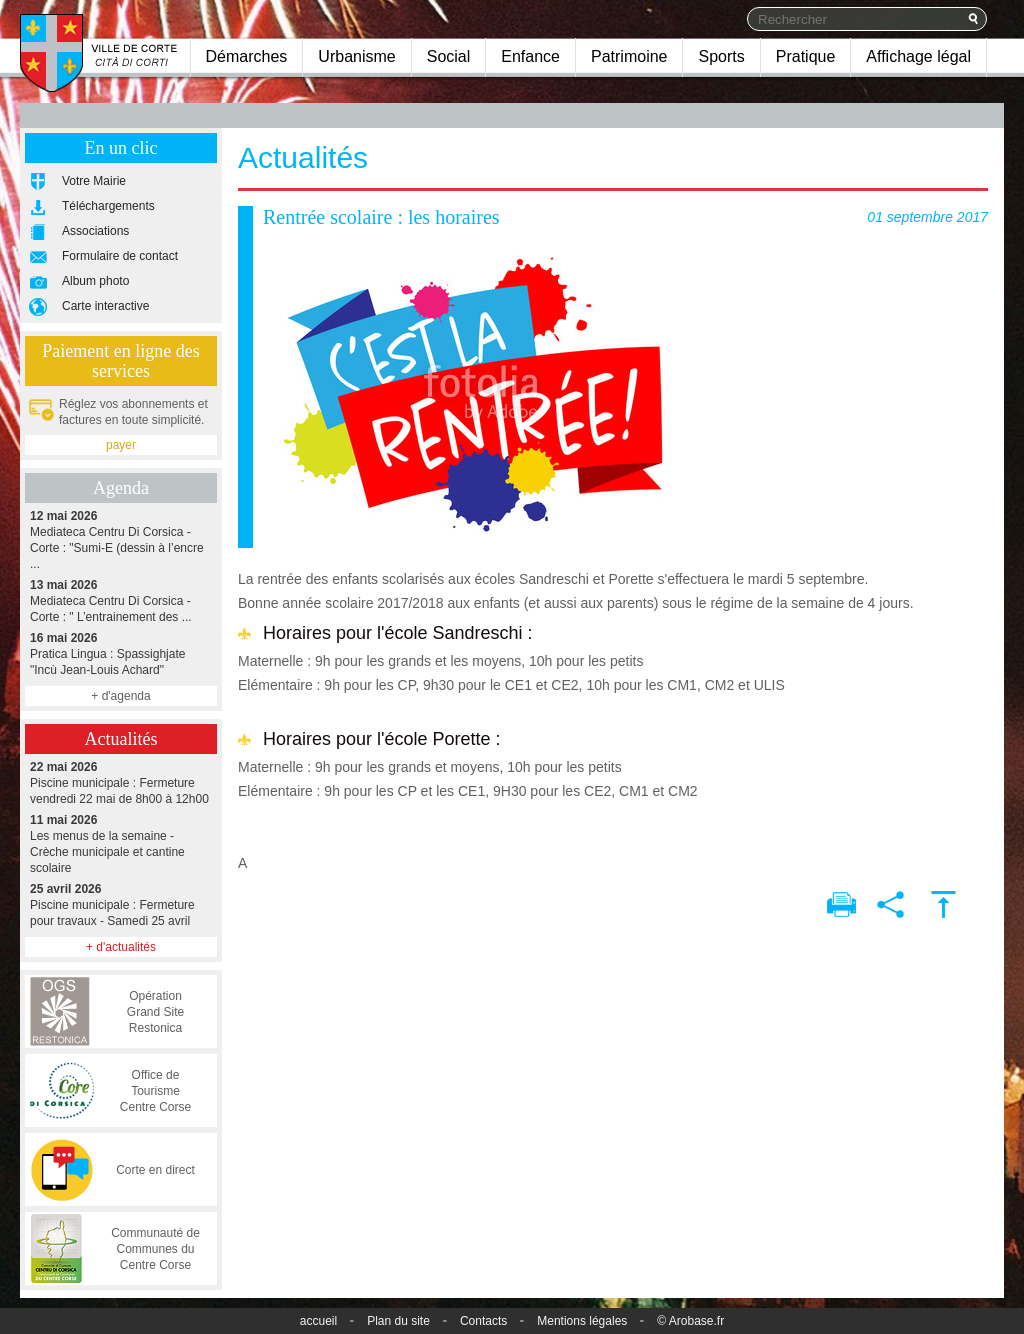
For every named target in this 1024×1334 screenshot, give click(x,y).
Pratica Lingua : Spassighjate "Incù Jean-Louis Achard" (121, 653)
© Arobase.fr (690, 1321)
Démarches (247, 56)
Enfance (530, 56)
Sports (721, 56)
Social (449, 56)
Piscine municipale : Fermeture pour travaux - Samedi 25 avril (121, 904)
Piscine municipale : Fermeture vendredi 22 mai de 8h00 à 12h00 (121, 782)
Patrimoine (629, 56)
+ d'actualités (121, 947)
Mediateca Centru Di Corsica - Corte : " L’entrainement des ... (121, 600)
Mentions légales (582, 1321)
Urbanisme (356, 56)
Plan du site (398, 1321)
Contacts (483, 1321)
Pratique (806, 56)
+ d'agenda (120, 696)
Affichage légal (918, 56)
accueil (318, 1321)
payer (121, 445)
